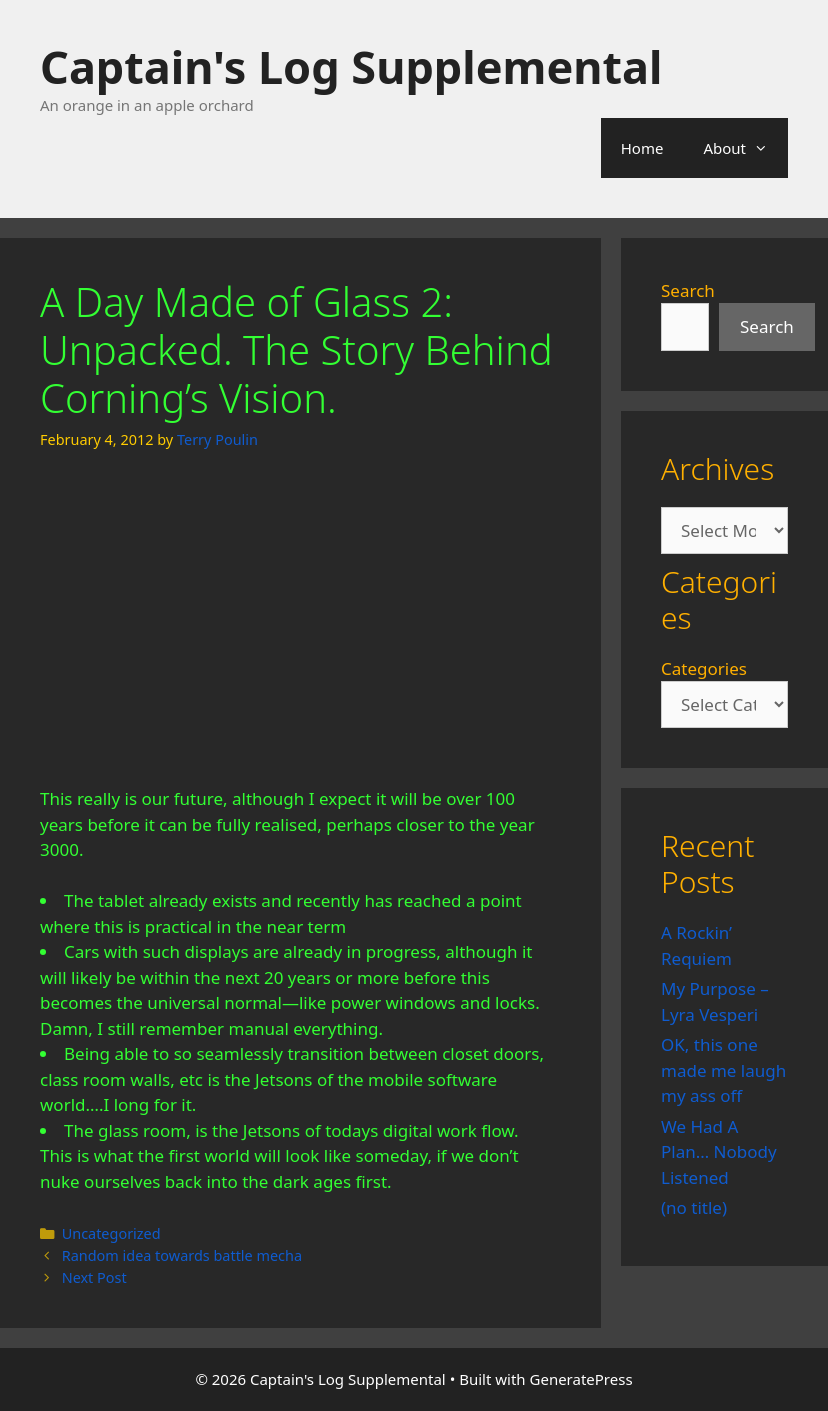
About (745, 148)
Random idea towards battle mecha (182, 1255)
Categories (704, 668)
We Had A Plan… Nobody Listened (719, 1152)
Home (642, 148)
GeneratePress (581, 1379)
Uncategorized (111, 1233)
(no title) (694, 1207)
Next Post (94, 1277)
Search (688, 290)
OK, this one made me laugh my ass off (723, 1070)
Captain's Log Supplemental (351, 66)
